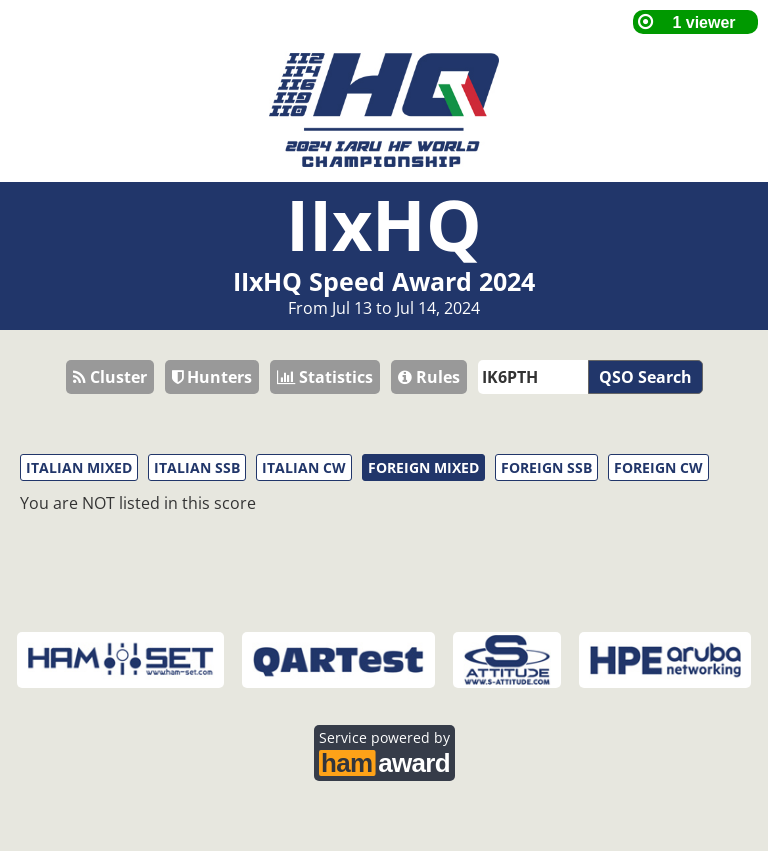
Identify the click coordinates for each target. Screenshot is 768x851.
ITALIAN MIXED (79, 467)
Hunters (212, 377)
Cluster (110, 377)
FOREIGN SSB (546, 467)
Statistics (325, 377)
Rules (429, 377)
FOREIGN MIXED (423, 467)
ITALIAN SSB (197, 467)
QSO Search (645, 377)
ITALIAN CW (304, 467)
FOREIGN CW (658, 467)
